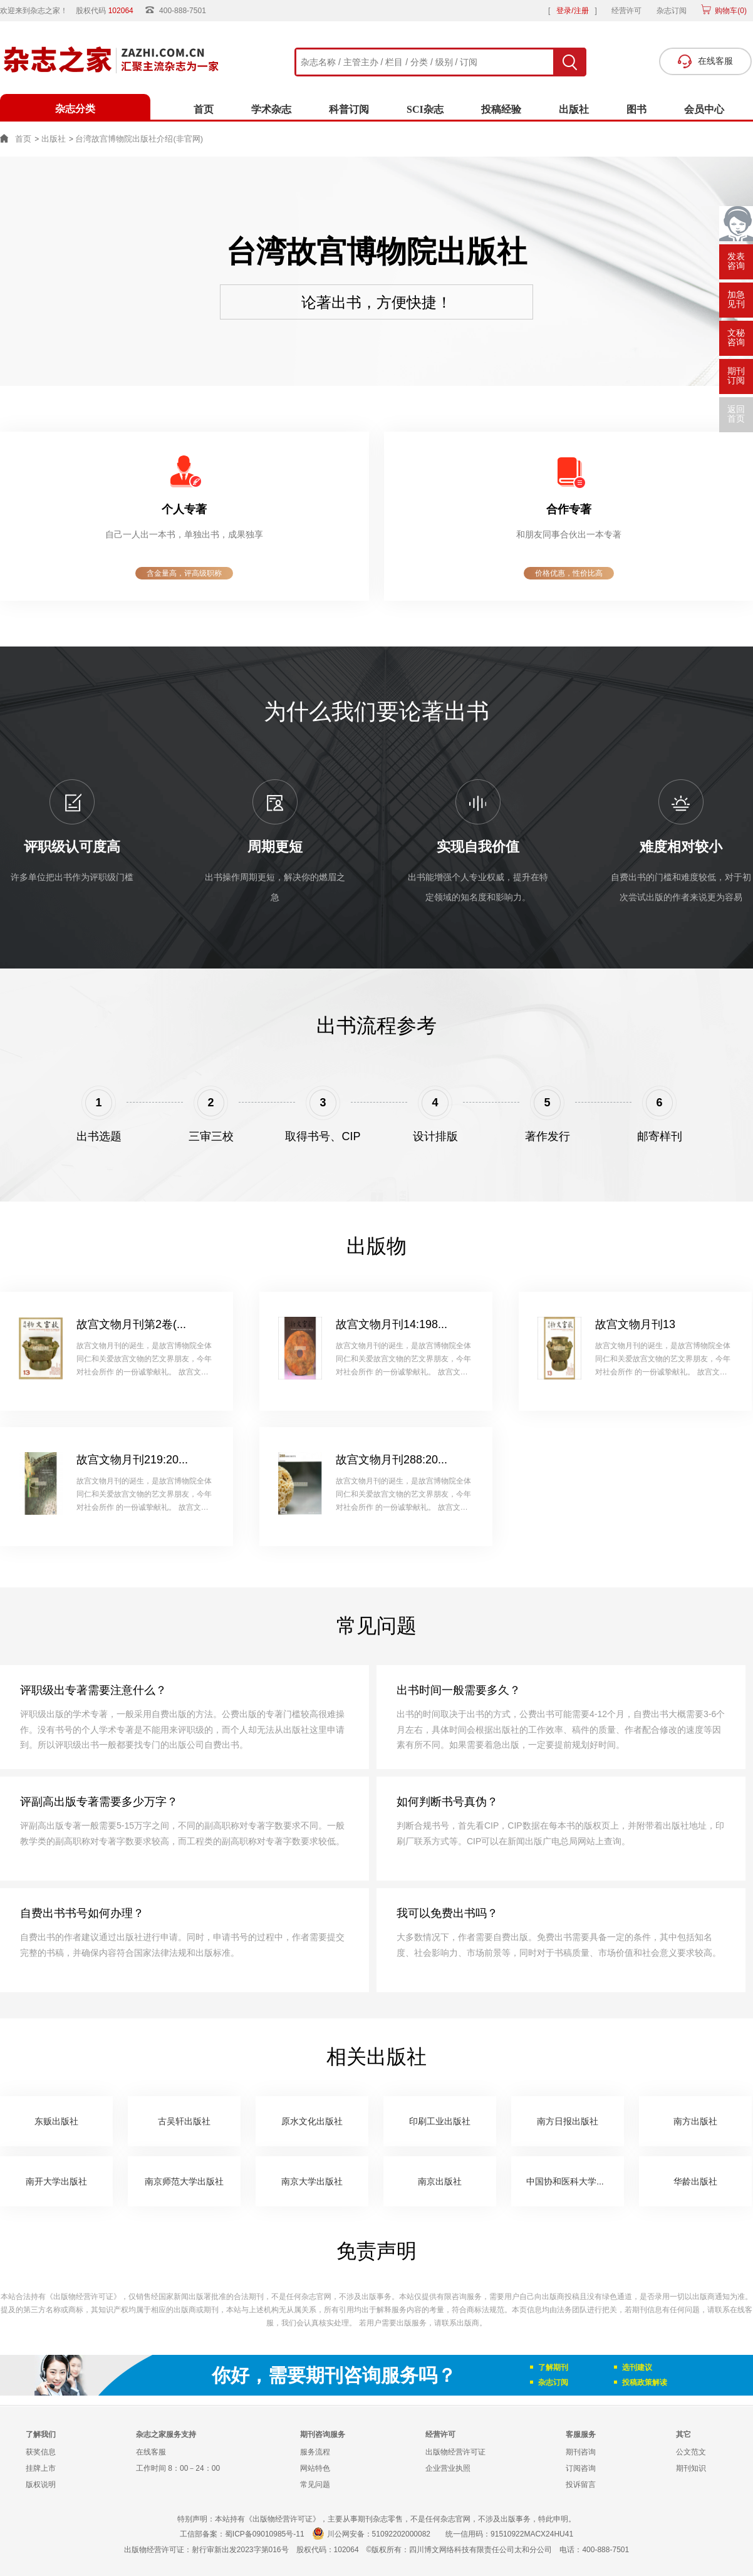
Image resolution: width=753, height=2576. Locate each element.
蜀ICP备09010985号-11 (264, 2534)
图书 (636, 109)
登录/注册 (572, 10)
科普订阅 (349, 109)
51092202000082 (401, 2534)
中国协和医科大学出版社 (574, 2181)
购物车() (730, 10)
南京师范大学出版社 (184, 2181)
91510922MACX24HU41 (532, 2534)
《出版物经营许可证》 (83, 2296)
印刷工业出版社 (439, 2121)
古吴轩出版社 (184, 2121)
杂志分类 (75, 108)
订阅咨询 (581, 2468)
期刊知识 (691, 2468)
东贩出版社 (56, 2121)
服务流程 (315, 2452)
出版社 (574, 109)
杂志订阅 (672, 10)
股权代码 (109, 10)
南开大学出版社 (56, 2181)
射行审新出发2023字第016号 (240, 2549)
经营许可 (626, 10)
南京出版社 (440, 2181)
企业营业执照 (447, 2468)
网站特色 (315, 2468)
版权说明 (41, 2484)
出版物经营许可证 (455, 2452)
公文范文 (691, 2452)
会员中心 (704, 109)
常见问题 (315, 2484)
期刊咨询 (581, 2452)
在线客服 (151, 2452)
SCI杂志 (425, 109)
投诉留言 (581, 2484)
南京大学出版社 (312, 2181)
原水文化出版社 (312, 2121)
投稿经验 (501, 109)
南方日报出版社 (567, 2121)
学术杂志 (271, 109)
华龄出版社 (695, 2181)
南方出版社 (695, 2121)
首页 (204, 109)
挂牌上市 (41, 2468)
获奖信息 (41, 2452)
